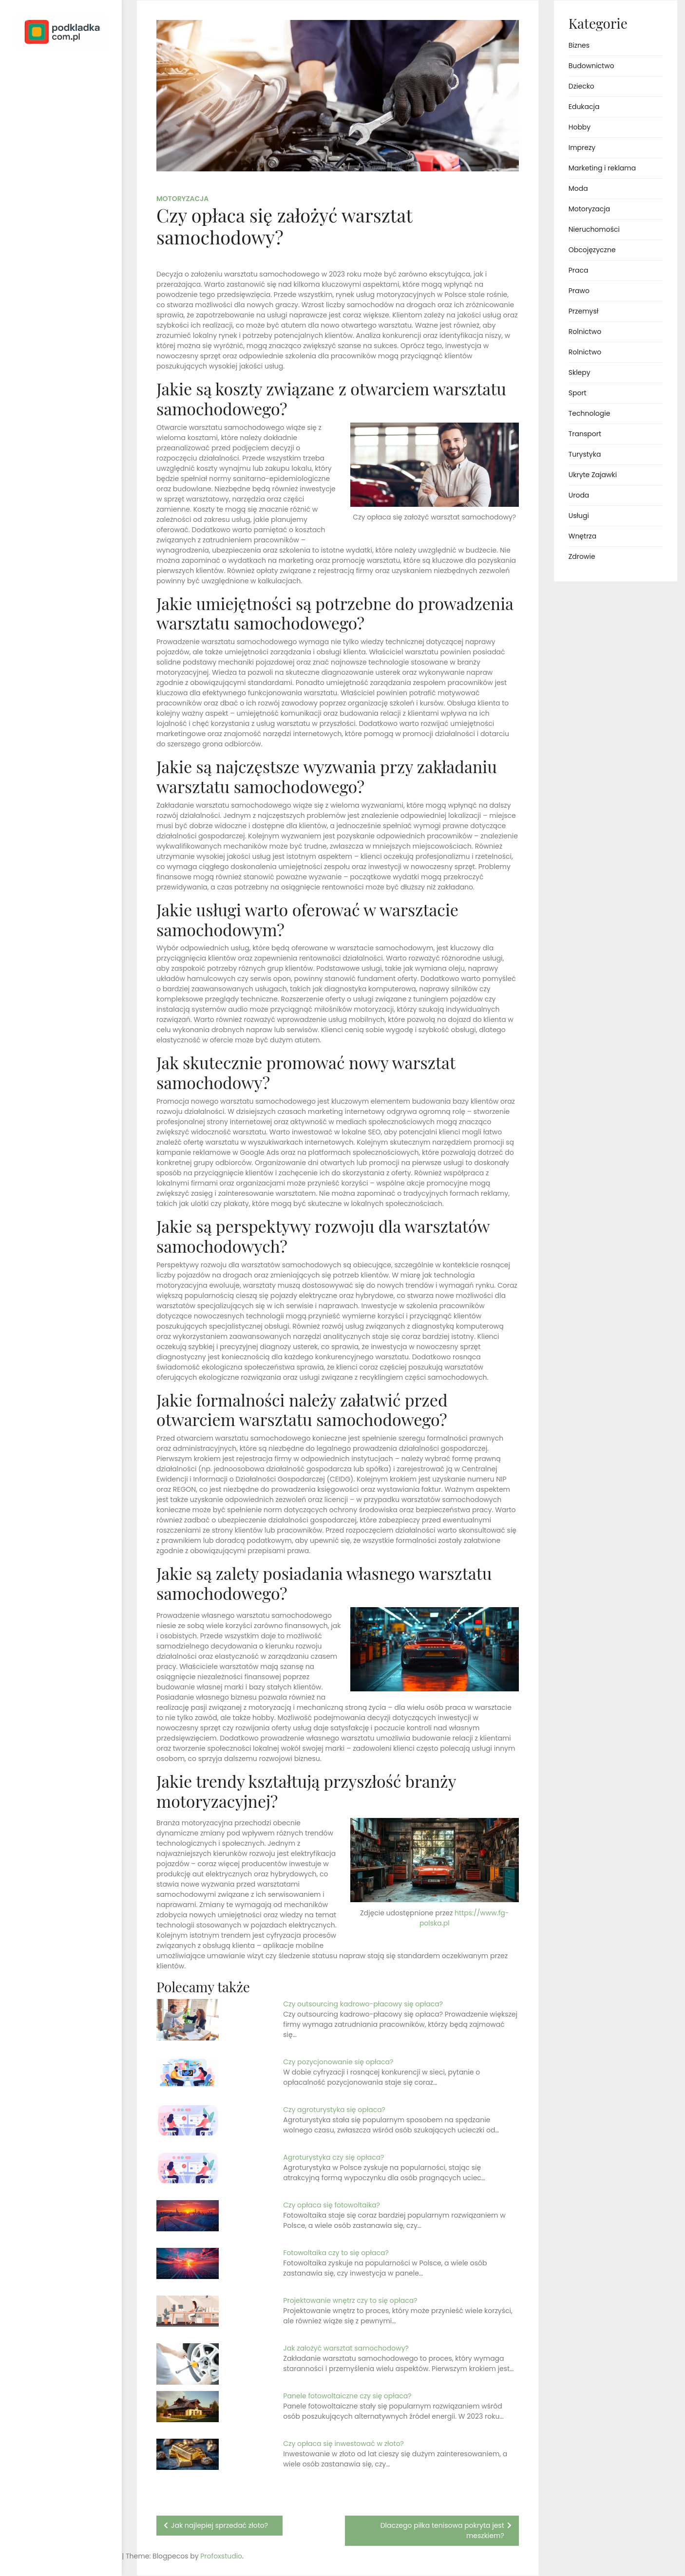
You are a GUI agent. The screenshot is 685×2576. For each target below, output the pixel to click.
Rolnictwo (585, 331)
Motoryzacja (182, 199)
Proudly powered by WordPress (48, 2541)
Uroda (579, 495)
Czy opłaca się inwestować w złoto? (343, 2443)
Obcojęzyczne (592, 250)
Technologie (589, 413)
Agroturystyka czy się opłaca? (333, 2157)
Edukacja (584, 106)
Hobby (579, 127)
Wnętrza (582, 536)
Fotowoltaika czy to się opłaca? (336, 2253)
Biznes (579, 45)
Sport (578, 393)
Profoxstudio (83, 2556)
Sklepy (579, 372)
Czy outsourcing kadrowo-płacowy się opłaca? (363, 2004)
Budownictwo (591, 66)
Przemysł (584, 311)
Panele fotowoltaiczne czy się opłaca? (347, 2396)
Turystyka (585, 454)
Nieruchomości (594, 229)
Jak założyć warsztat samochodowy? (346, 2348)
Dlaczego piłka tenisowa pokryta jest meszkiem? (442, 2530)
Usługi (579, 515)
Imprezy (582, 147)
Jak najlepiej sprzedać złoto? (219, 2525)
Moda (578, 188)
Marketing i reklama (602, 168)
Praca (579, 270)
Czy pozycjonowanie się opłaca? (338, 2062)
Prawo (579, 291)
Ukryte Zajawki (593, 475)
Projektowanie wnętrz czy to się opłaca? (350, 2300)
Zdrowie (582, 556)
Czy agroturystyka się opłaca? (334, 2109)
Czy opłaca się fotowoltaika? (331, 2205)
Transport (585, 434)
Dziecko (581, 86)
